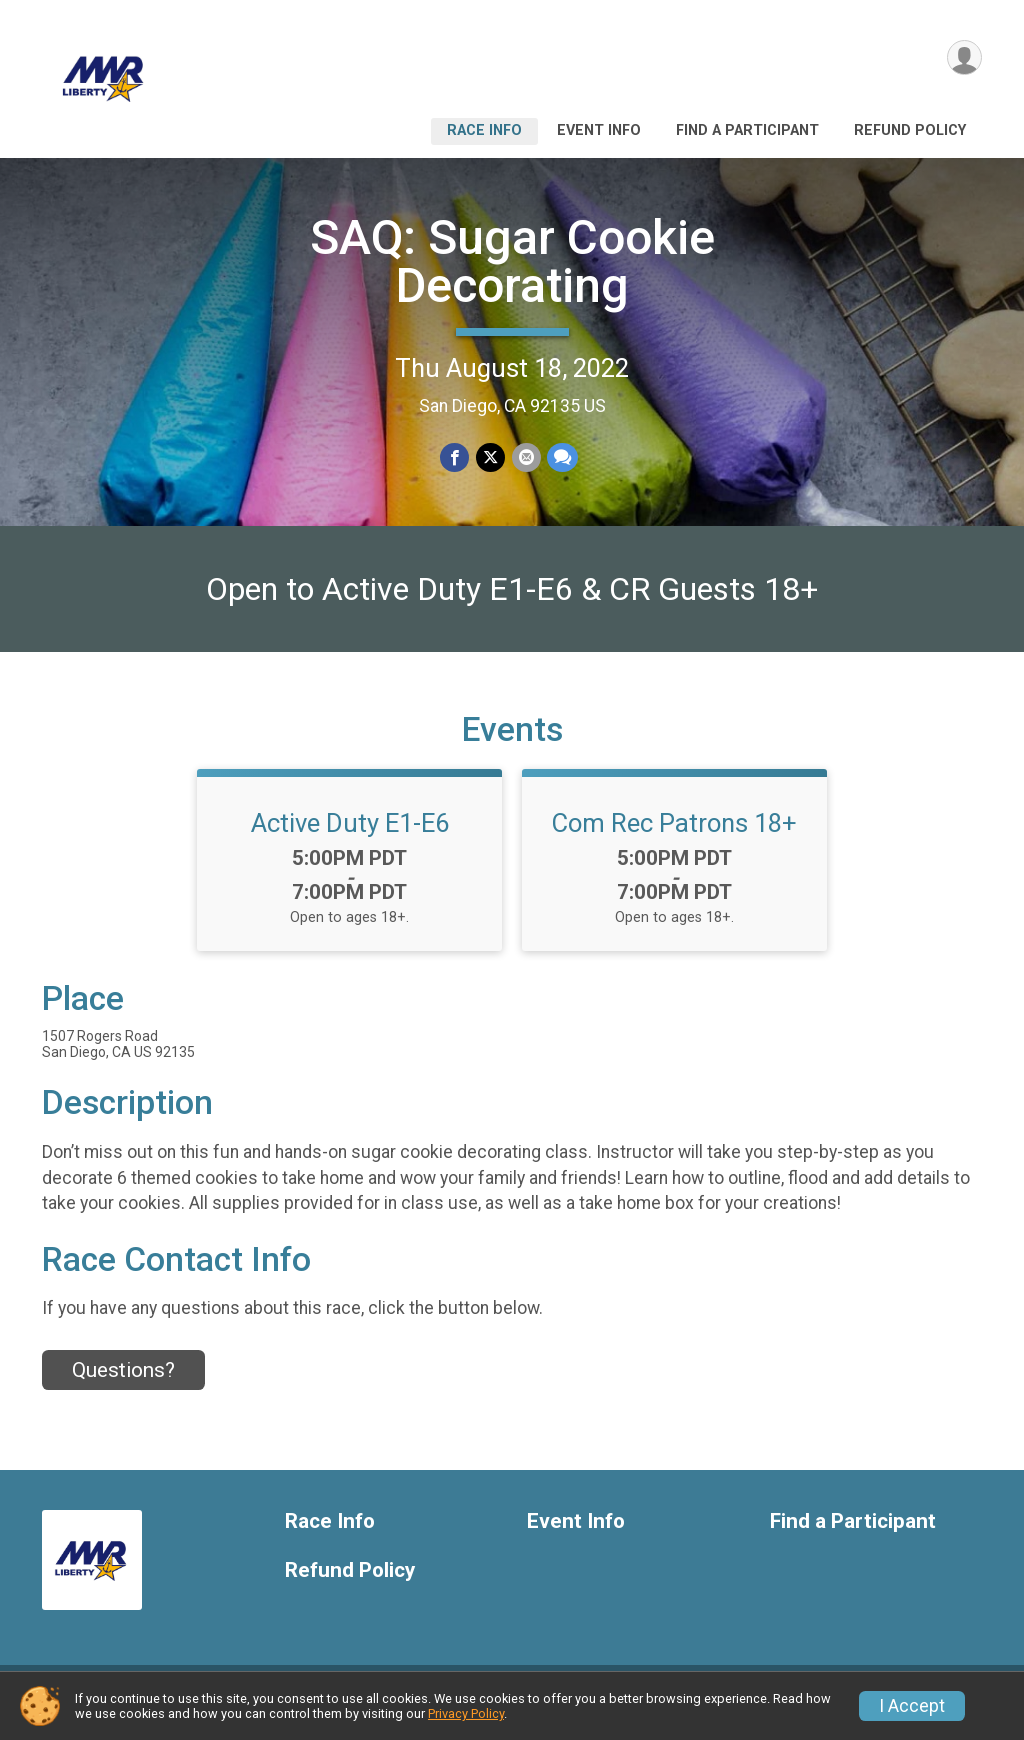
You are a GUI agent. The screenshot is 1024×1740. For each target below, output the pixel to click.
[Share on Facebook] (455, 457)
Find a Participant (747, 130)
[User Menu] (963, 58)
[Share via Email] (525, 457)
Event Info (599, 130)
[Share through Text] (561, 457)
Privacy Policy (466, 1713)
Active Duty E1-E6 (350, 835)
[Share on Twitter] (490, 457)
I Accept (912, 1706)
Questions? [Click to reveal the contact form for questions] (123, 1382)
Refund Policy (910, 130)
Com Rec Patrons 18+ (674, 835)
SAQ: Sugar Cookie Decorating (512, 261)
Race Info (484, 130)
